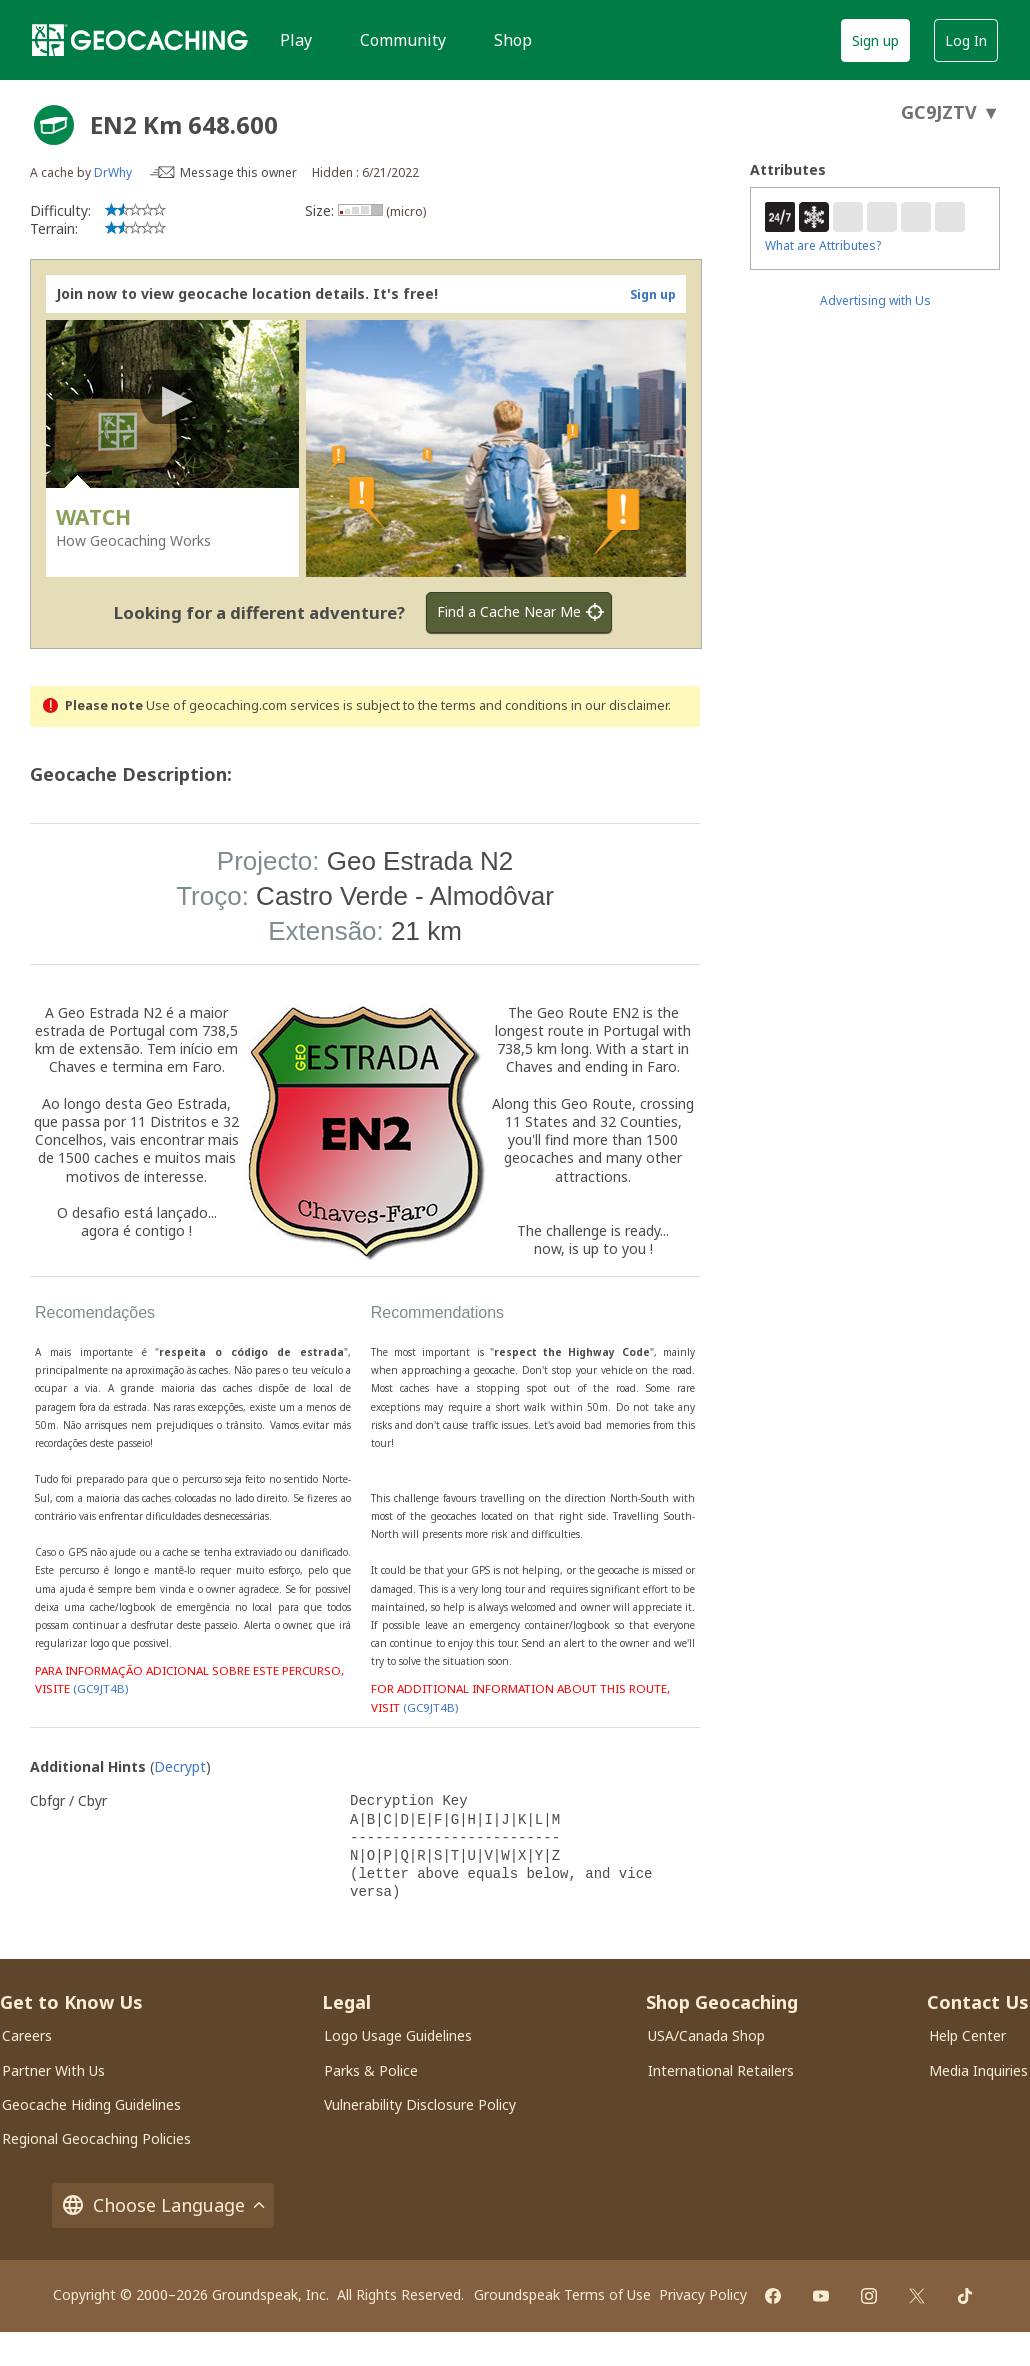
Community (403, 40)
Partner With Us (53, 2070)
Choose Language (163, 2205)
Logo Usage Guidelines (398, 2035)
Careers (27, 2035)
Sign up (875, 40)
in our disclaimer (619, 705)
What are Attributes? (823, 245)
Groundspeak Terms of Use (562, 2294)
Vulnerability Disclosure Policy (420, 2104)
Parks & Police (371, 2070)
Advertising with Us (875, 300)
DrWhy (113, 172)
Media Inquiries (978, 2070)
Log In (966, 40)
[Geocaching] (140, 40)
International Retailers (721, 2070)
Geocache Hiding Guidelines (91, 2104)
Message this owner (238, 172)
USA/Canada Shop (706, 2035)
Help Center (967, 2035)
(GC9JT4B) (100, 1689)
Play (296, 40)
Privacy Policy (703, 2294)
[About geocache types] (54, 125)
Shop (513, 40)
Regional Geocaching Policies (96, 2138)
